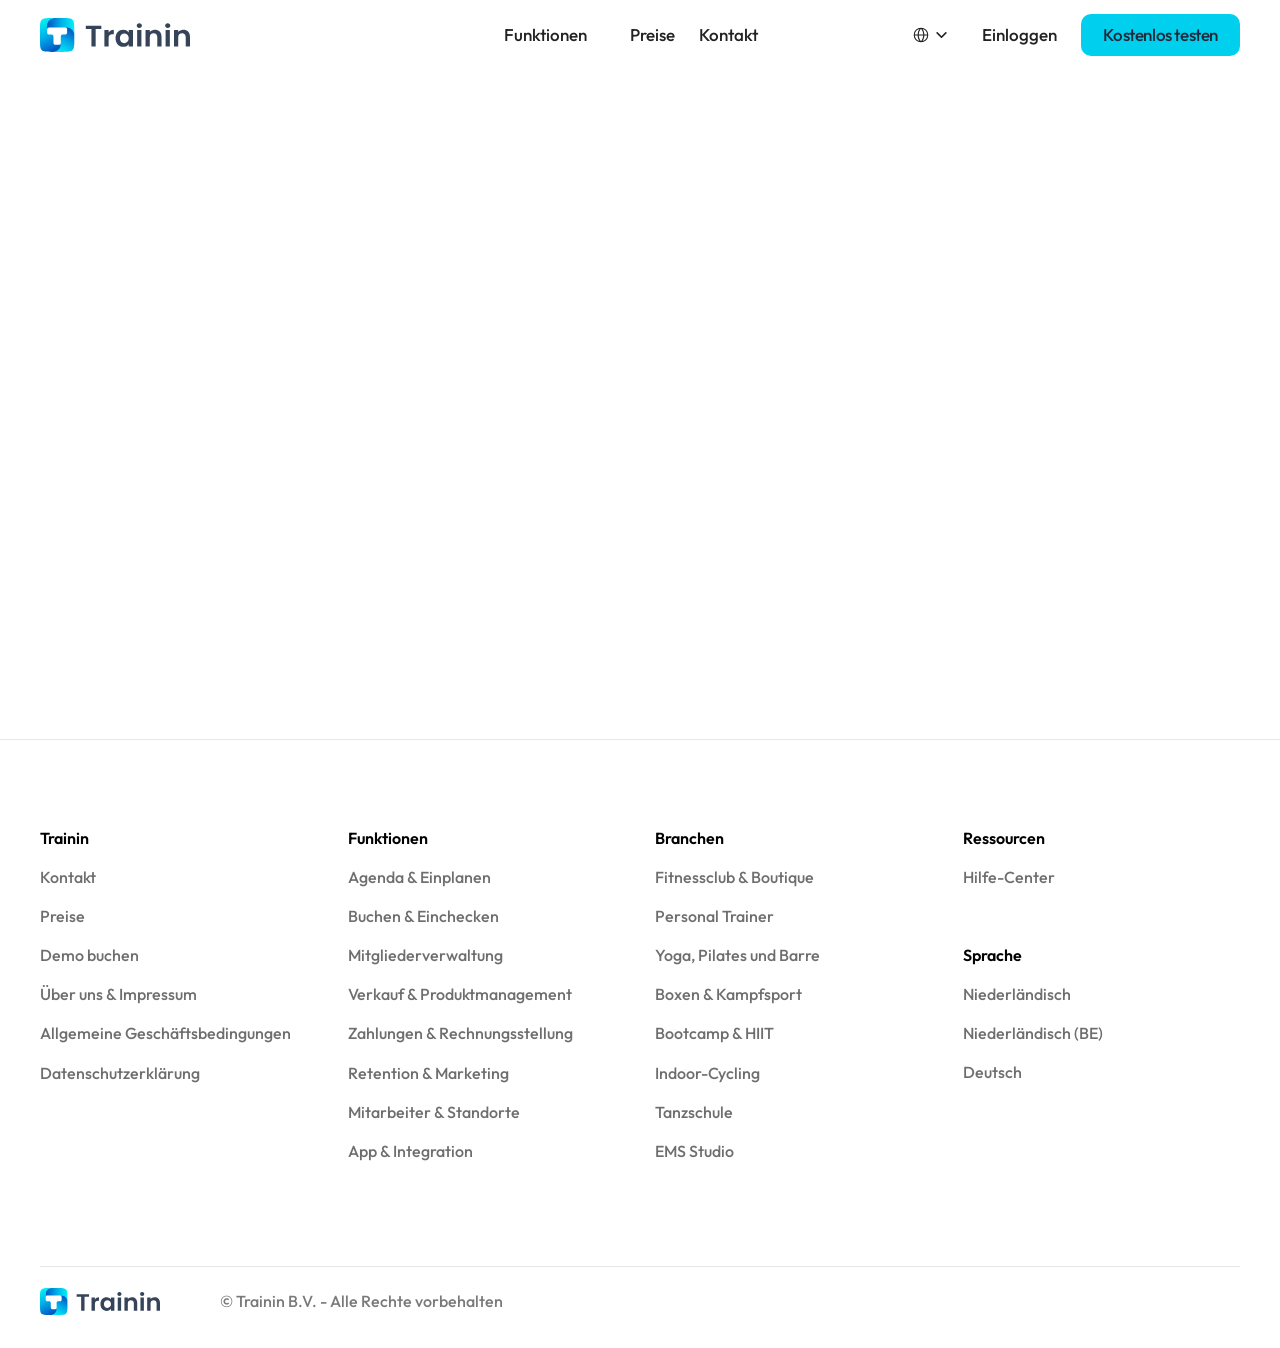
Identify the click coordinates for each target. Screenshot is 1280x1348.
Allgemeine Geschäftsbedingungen (165, 1033)
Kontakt (728, 34)
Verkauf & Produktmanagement (460, 994)
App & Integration (410, 1151)
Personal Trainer (714, 916)
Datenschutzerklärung (120, 1073)
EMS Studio (694, 1151)
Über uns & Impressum (118, 994)
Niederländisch (1017, 994)
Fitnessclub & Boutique (734, 877)
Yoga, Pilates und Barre (737, 955)
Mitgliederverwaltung (425, 955)
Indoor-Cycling (707, 1073)
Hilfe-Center (1009, 877)
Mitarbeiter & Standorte (434, 1112)
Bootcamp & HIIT (714, 1033)
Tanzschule (694, 1112)
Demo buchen (89, 955)
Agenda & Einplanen (419, 877)
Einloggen (1019, 34)
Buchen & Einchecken (423, 916)
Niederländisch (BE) (1033, 1033)
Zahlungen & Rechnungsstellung (460, 1033)
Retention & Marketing (428, 1073)
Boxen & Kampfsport (728, 994)
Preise (652, 34)
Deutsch (992, 1072)
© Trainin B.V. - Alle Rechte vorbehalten (361, 1301)
